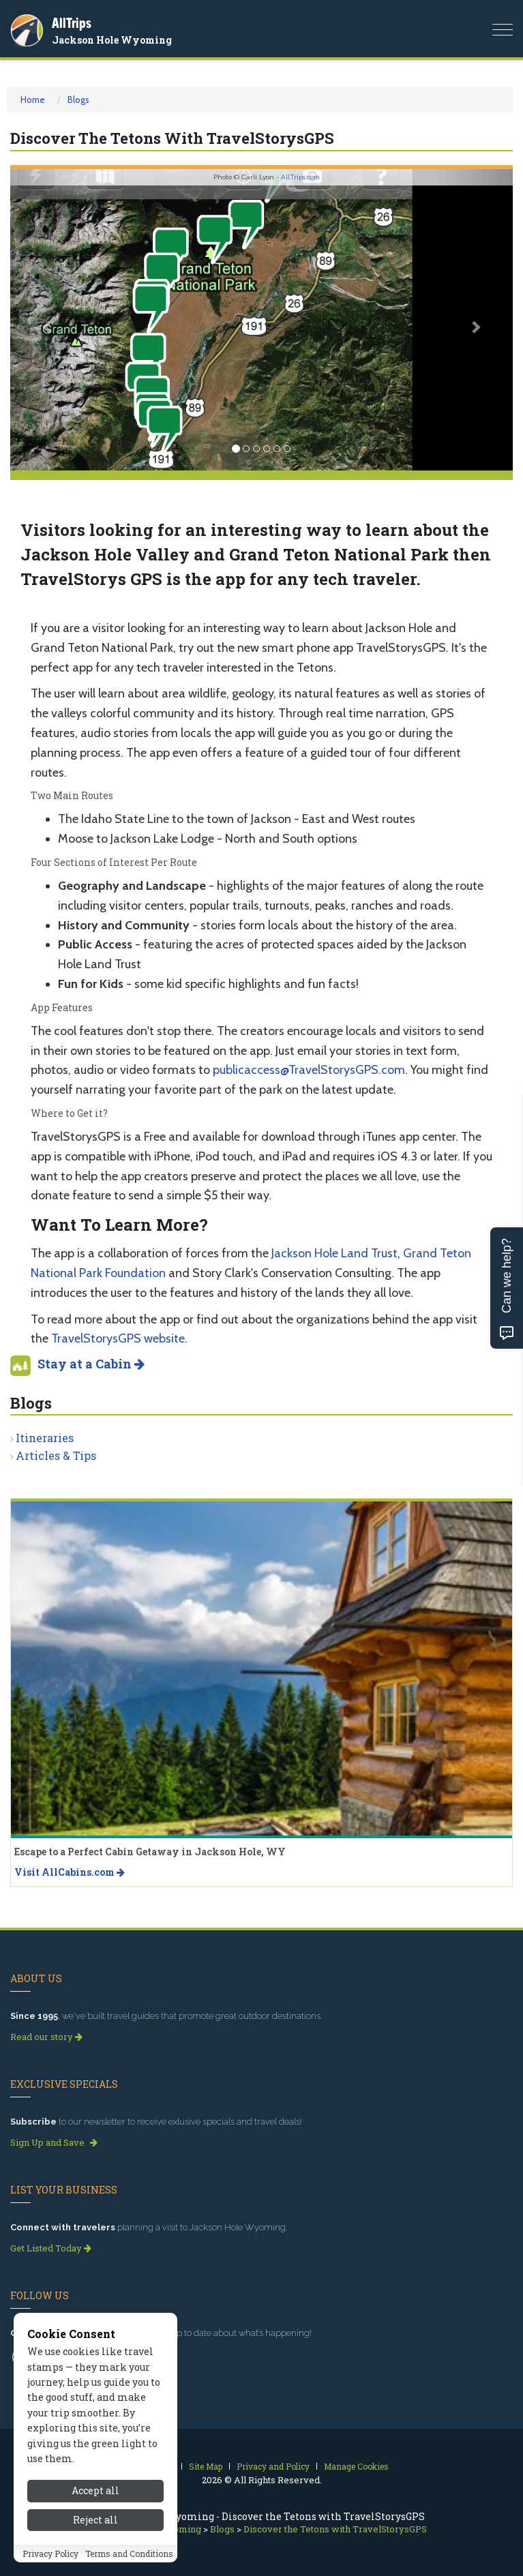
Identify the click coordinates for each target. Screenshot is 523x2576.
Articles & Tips (56, 1455)
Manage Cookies (356, 2466)
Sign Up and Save (54, 2142)
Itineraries (45, 1438)
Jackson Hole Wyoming (112, 39)
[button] (48, 319)
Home (32, 99)
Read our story (46, 2037)
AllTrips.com (300, 177)
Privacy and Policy (273, 2466)
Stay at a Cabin (91, 1364)
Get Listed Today (50, 2248)
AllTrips (71, 23)
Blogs (78, 99)
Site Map (205, 2466)
